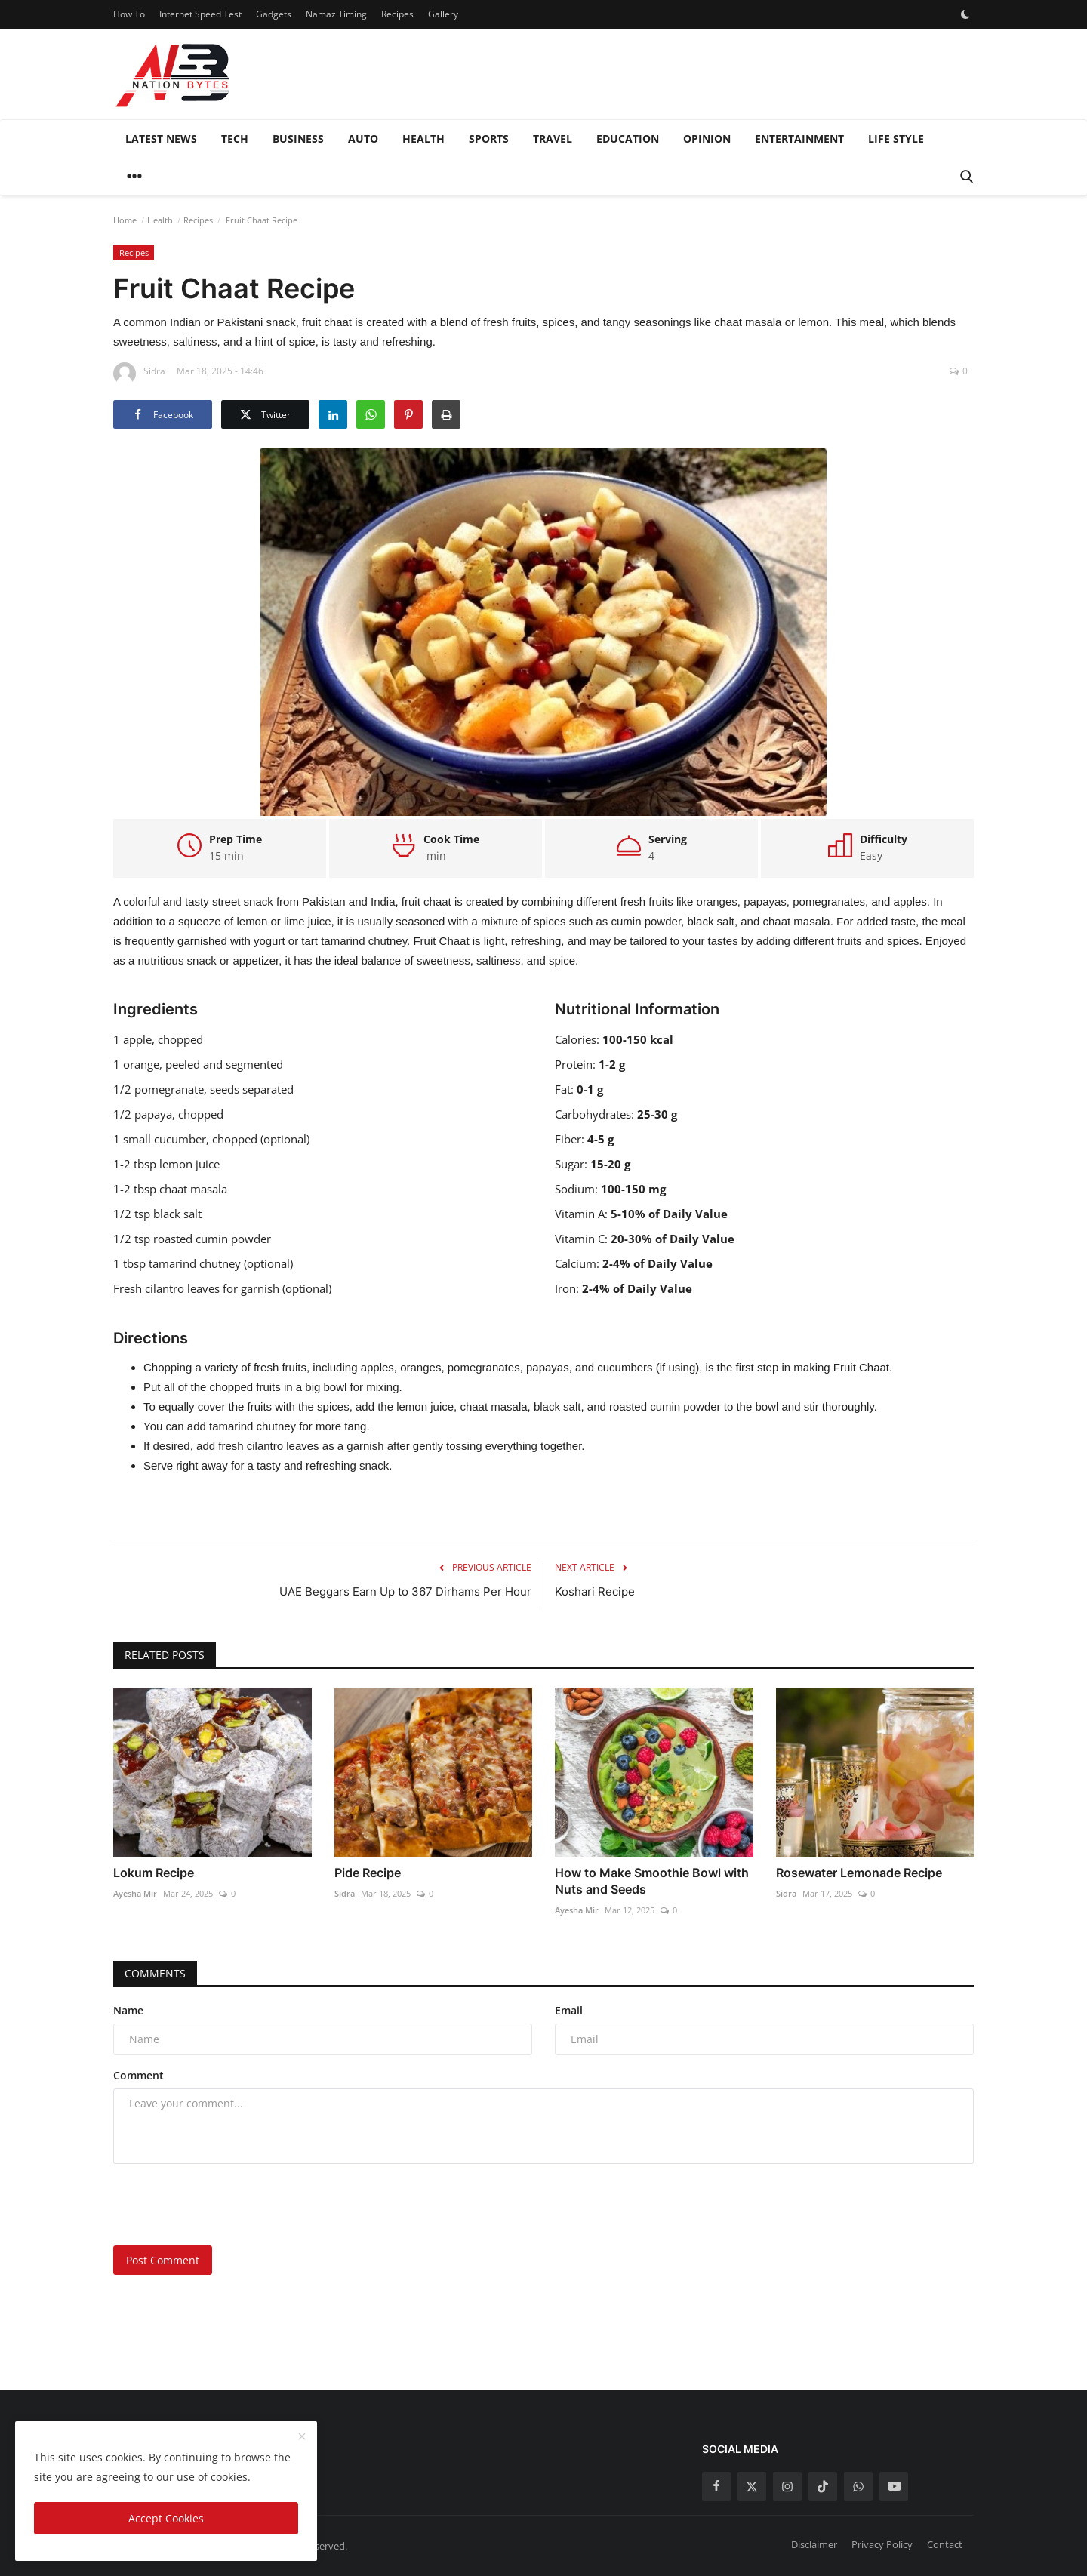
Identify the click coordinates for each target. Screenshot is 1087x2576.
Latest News (161, 138)
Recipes (397, 14)
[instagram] (787, 2486)
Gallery (443, 14)
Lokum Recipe (153, 1872)
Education (627, 138)
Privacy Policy (882, 2544)
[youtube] (893, 2486)
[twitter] (751, 2486)
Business (298, 138)
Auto (363, 138)
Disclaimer (814, 2544)
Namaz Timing (336, 14)
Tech (234, 138)
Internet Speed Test (200, 14)
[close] (301, 2437)
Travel (552, 138)
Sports (489, 138)
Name (128, 2010)
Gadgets (273, 14)
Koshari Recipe (595, 1591)
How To (129, 14)
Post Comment (162, 2260)
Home (125, 220)
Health (423, 138)
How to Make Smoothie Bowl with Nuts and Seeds (652, 1881)
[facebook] (716, 2486)
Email (569, 2010)
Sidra (344, 1893)
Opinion (707, 138)
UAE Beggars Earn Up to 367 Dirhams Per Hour (405, 1591)
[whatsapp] (858, 2486)
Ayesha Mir (135, 1893)
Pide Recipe (367, 1872)
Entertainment (799, 138)
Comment (138, 2075)
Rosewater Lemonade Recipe (859, 1872)
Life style (896, 138)
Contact (944, 2544)
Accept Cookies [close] (166, 2518)
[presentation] (228, 2204)
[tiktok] (822, 2486)
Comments (155, 1973)
